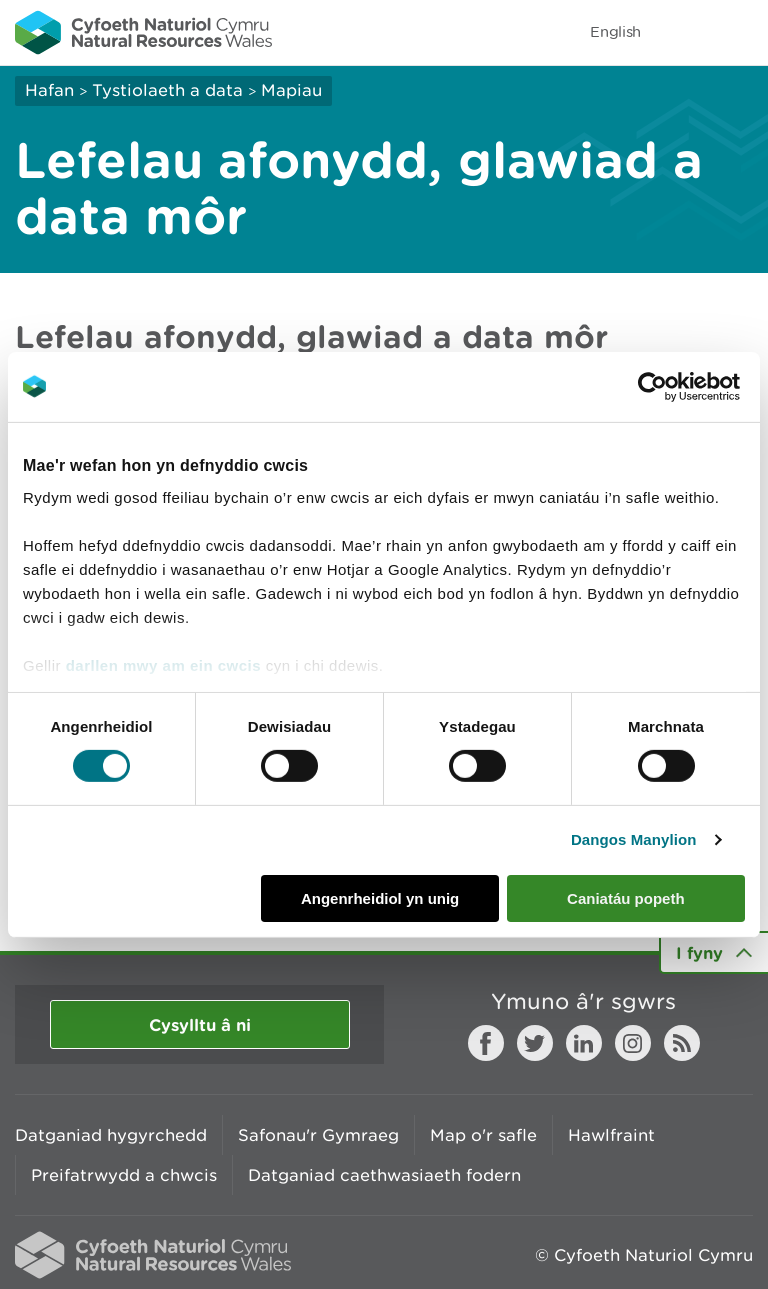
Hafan (49, 90)
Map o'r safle (483, 1135)
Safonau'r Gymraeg (318, 1135)
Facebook (486, 1043)
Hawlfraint (611, 1135)
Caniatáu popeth (626, 898)
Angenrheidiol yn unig (380, 898)
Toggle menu (740, 32)
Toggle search (684, 32)
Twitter (535, 1043)
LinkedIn (584, 1043)
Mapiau (291, 90)
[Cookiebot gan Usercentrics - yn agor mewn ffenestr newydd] (687, 386)
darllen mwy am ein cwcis (163, 665)
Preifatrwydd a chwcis (124, 1175)
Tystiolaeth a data (167, 90)
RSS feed (682, 1043)
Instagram (633, 1043)
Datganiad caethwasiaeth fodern (384, 1175)
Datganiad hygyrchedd (111, 1135)
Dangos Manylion (634, 839)
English (615, 31)
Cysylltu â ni (200, 1024)
